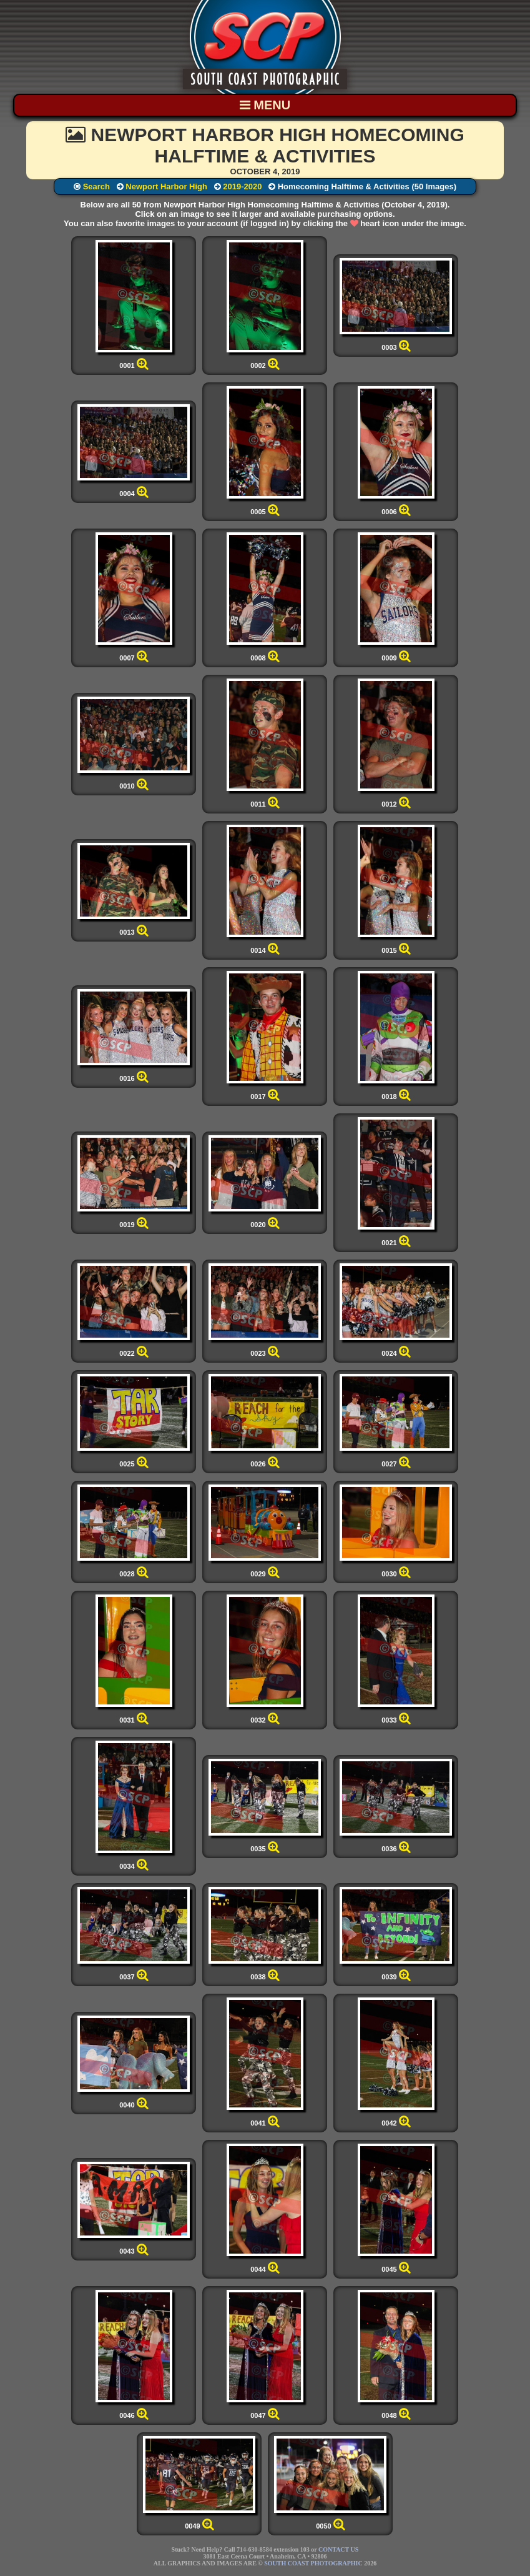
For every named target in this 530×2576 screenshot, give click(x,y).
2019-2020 (242, 186)
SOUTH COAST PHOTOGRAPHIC (313, 2563)
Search (96, 186)
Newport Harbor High (166, 186)
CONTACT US (338, 2549)
